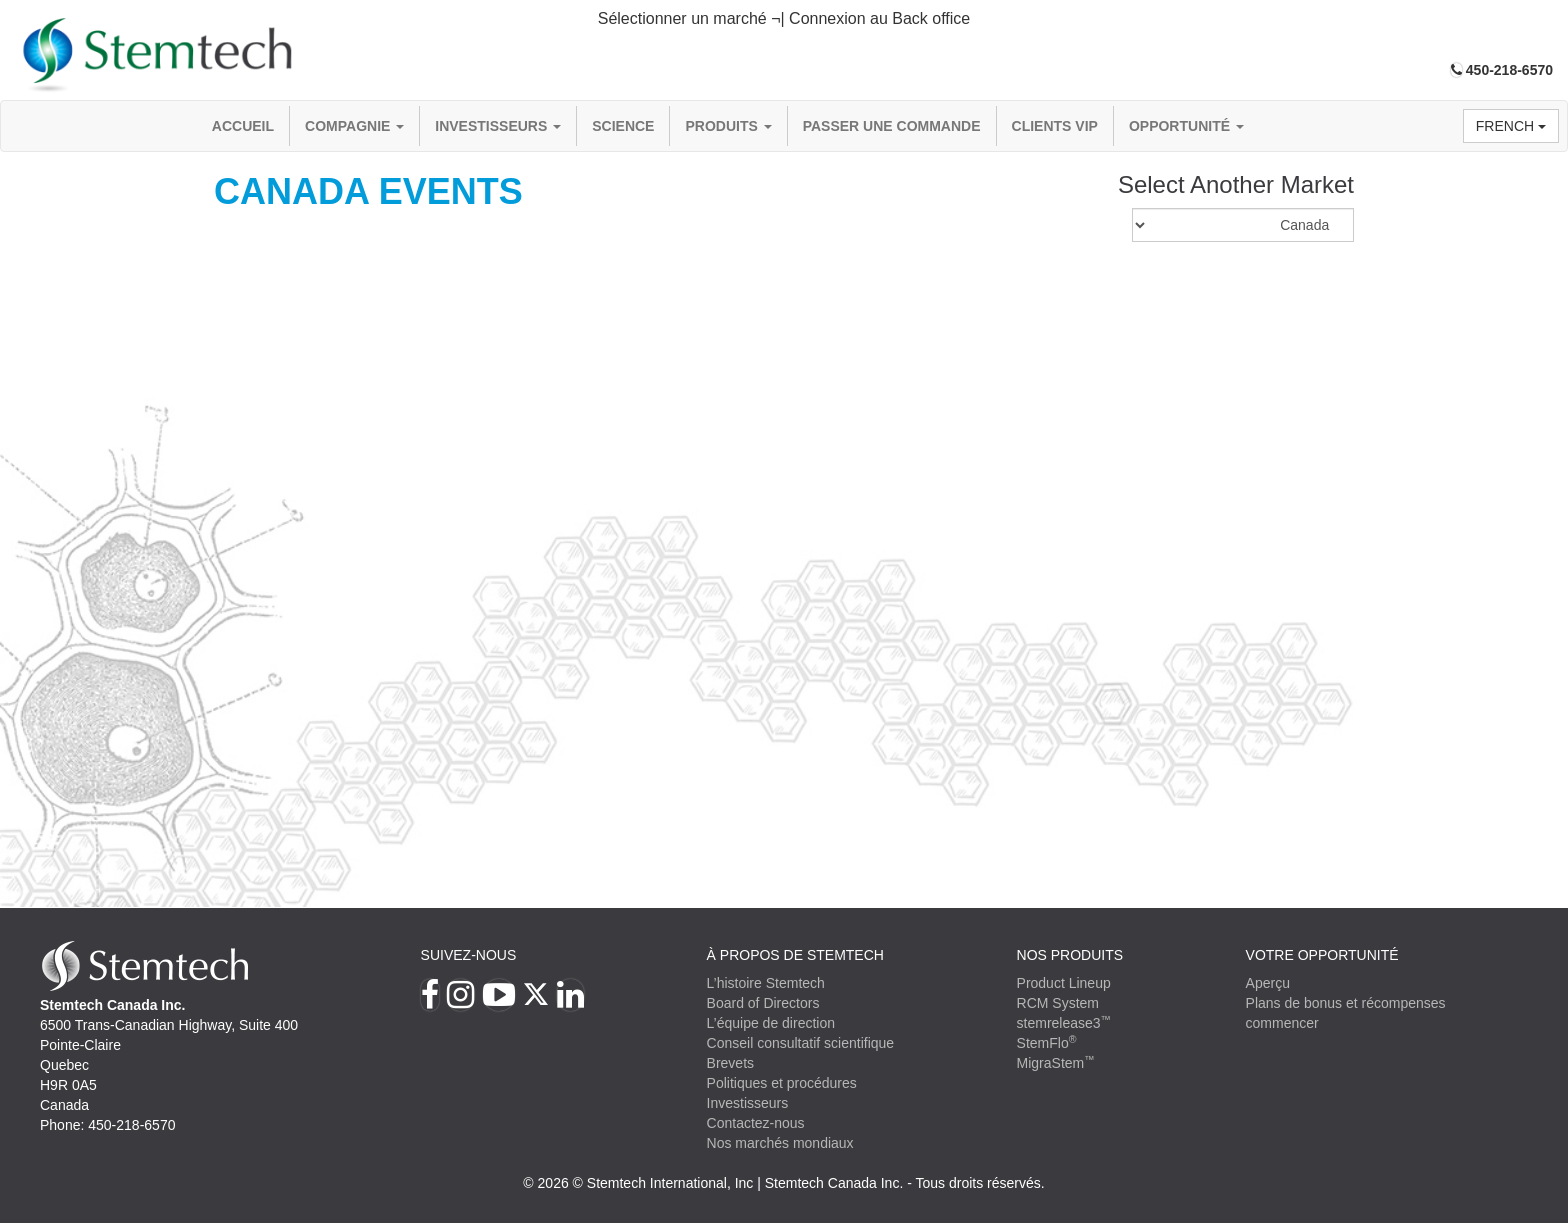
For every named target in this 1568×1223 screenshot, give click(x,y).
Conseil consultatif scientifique (801, 1043)
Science (623, 126)
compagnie (354, 126)
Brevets (730, 1063)
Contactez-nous (756, 1123)
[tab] (784, 19)
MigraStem (1056, 1063)
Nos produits (1070, 955)
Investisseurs (498, 126)
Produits (728, 126)
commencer (1282, 1023)
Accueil (243, 126)
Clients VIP (1055, 126)
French (1511, 126)
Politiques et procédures (782, 1083)
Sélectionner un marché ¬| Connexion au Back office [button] (784, 18)
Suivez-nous (469, 955)
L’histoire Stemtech (766, 983)
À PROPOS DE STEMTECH (795, 955)
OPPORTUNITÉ (1186, 126)
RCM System (1058, 1003)
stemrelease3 (1064, 1023)
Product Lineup (1064, 983)
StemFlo (1047, 1043)
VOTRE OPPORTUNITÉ (1322, 955)
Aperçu (1268, 983)
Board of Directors (763, 1003)
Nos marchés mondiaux (780, 1143)
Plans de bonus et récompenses (1346, 1003)
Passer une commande (892, 126)
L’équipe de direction (771, 1023)
